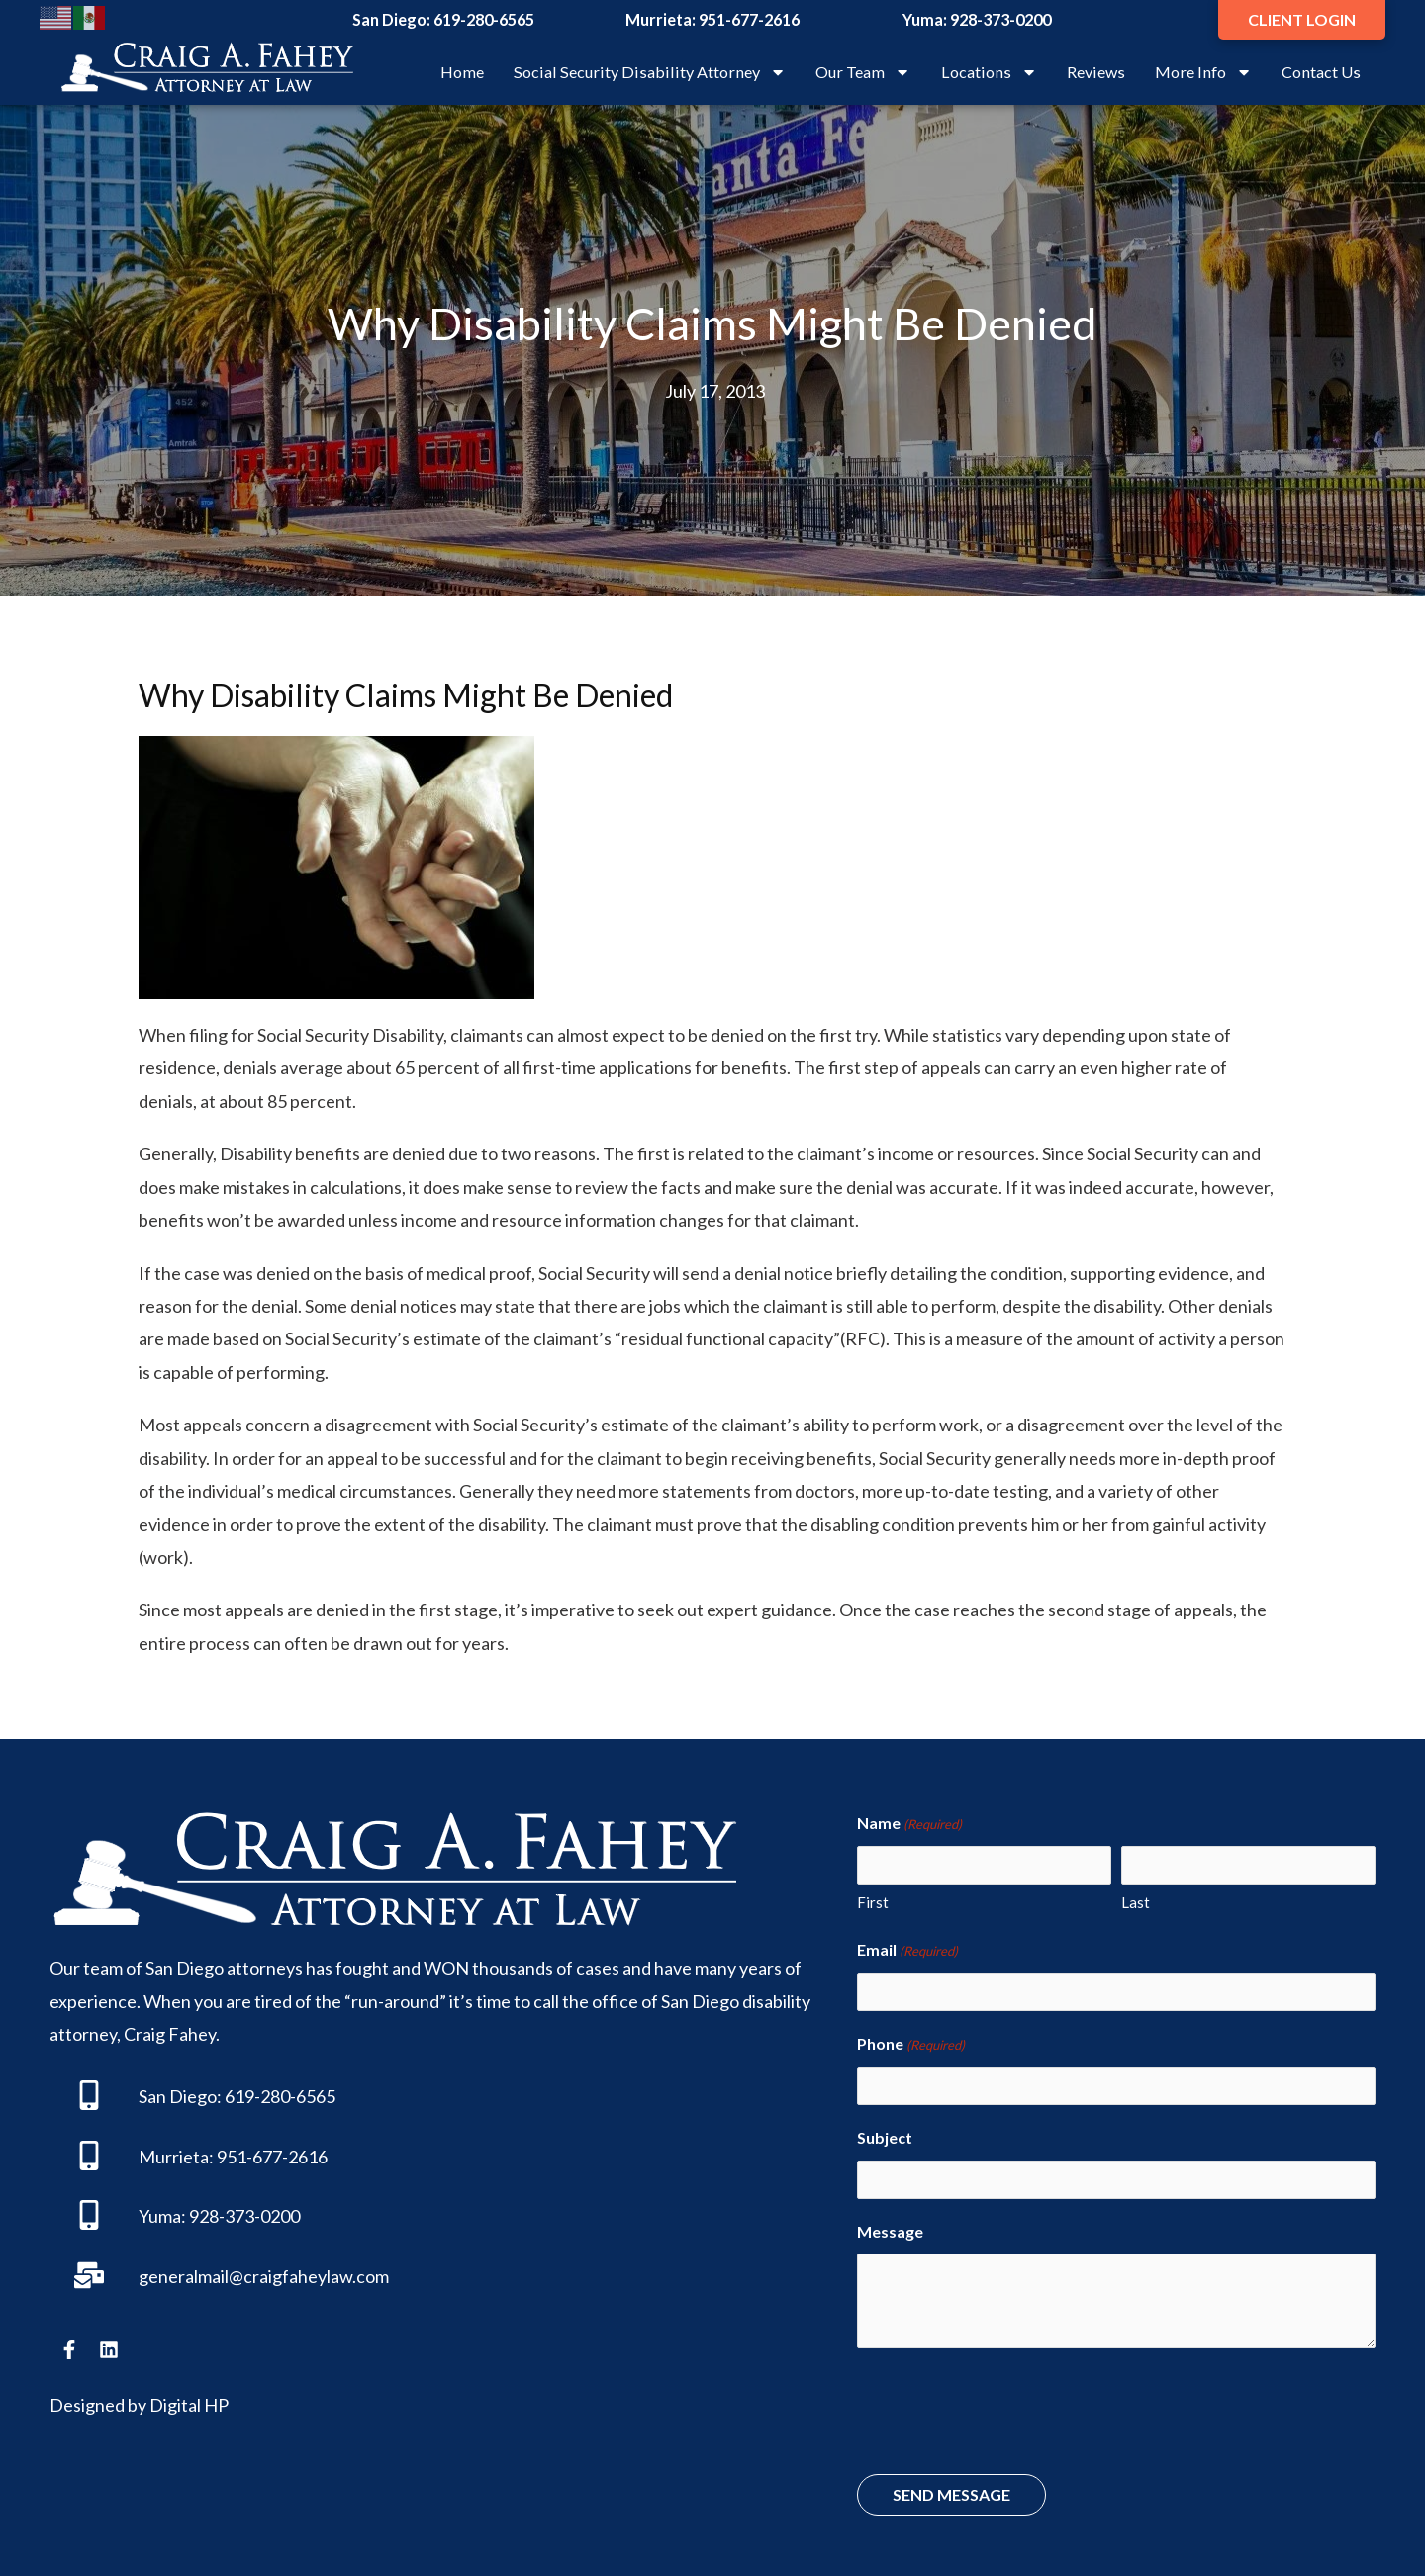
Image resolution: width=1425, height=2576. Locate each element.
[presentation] (1007, 2400)
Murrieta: (176, 2156)
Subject (884, 2127)
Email (907, 1948)
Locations (989, 72)
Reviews (1096, 71)
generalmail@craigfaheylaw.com (264, 2276)
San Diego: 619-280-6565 (237, 2096)
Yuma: (162, 2216)
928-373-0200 (1000, 19)
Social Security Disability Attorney (650, 72)
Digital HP (189, 2405)
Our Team (862, 72)
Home (462, 71)
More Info (1203, 72)
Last (1135, 1899)
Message (890, 2218)
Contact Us (1321, 71)
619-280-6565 (483, 19)
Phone (911, 2038)
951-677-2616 (749, 19)
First (873, 1899)
